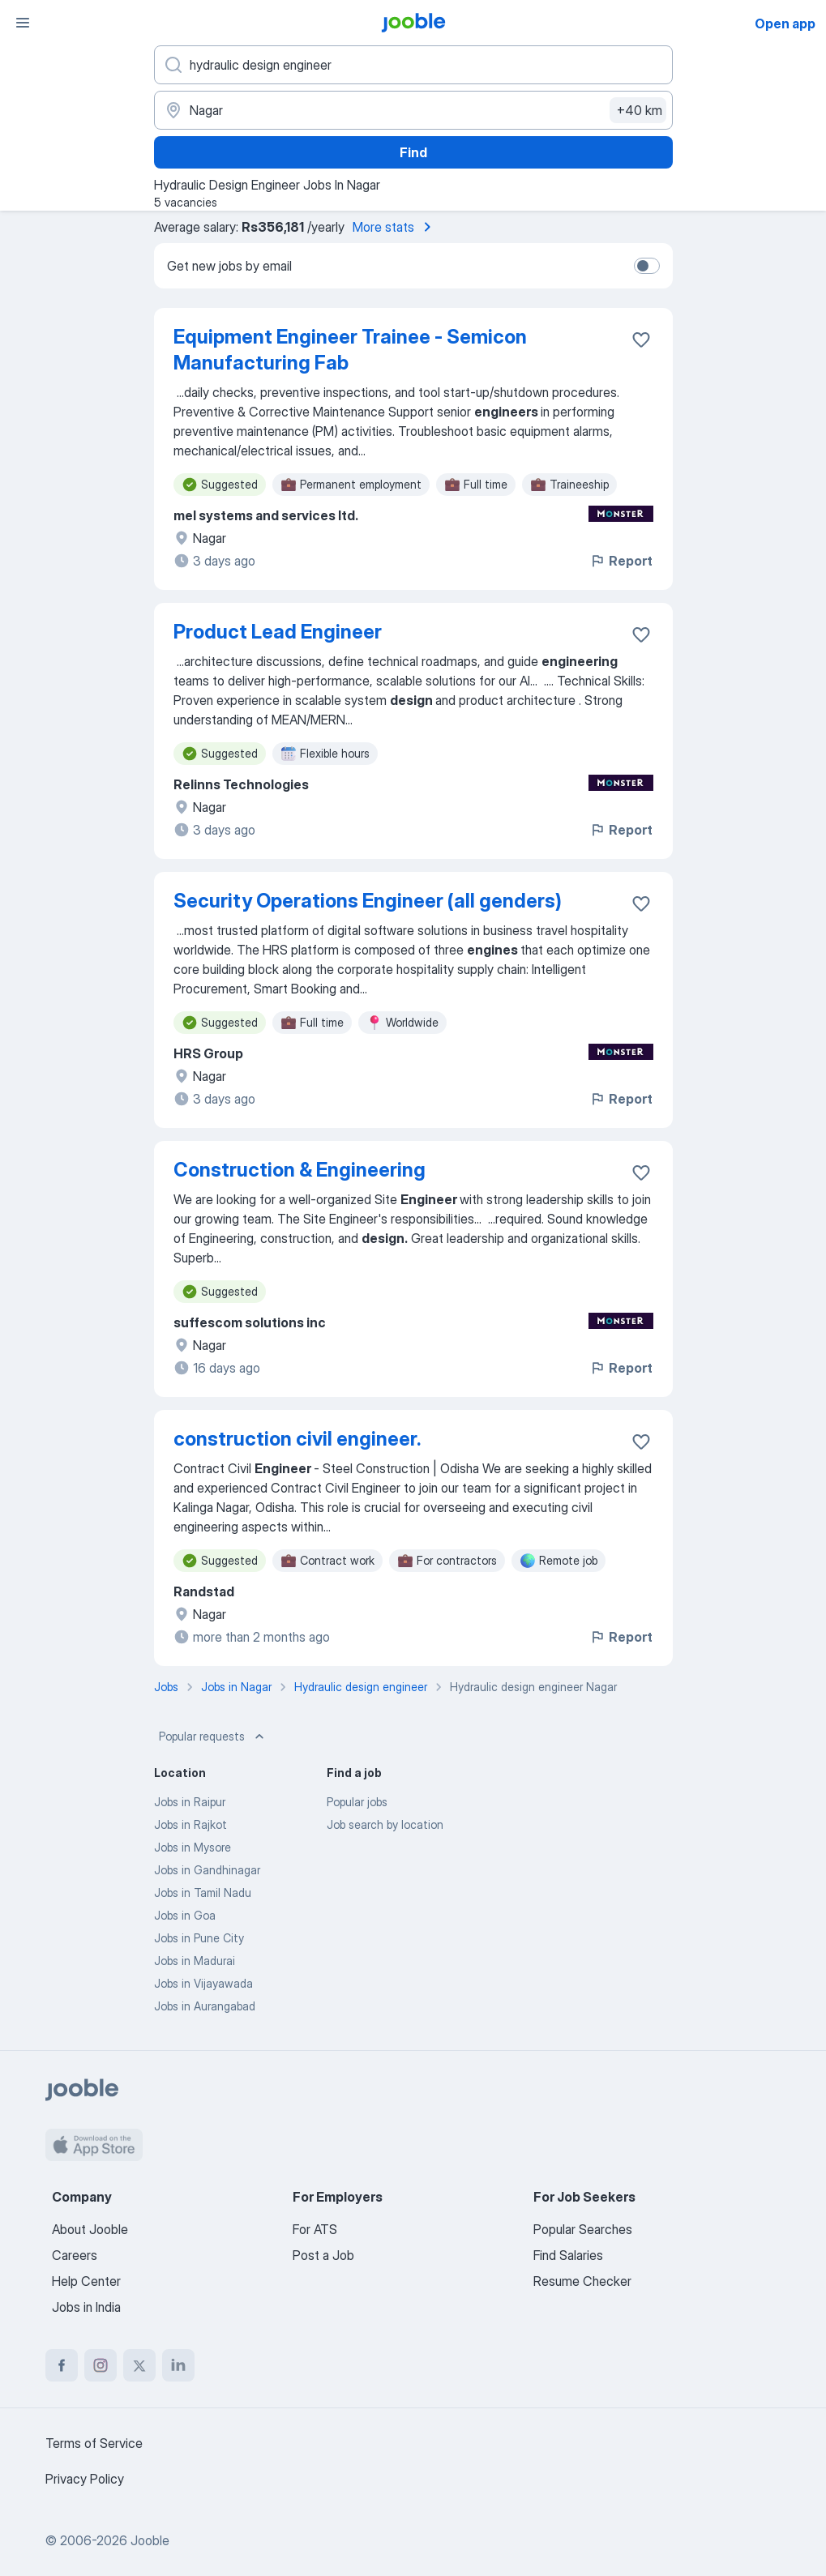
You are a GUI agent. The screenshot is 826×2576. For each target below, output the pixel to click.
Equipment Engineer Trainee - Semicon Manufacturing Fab (350, 349)
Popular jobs (357, 1802)
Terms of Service (94, 2443)
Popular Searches (582, 2229)
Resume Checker (582, 2281)
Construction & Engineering (299, 1169)
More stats (395, 227)
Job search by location (385, 1824)
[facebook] (61, 2365)
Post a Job (323, 2255)
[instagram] (100, 2365)
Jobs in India (86, 2307)
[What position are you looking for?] (413, 64)
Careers (74, 2255)
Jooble (150, 2540)
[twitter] (139, 2365)
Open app (785, 23)
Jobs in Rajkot (190, 1824)
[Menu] (22, 22)
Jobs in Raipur (189, 1802)
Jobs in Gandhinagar (207, 1870)
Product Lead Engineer (277, 631)
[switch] (647, 266)
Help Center (86, 2281)
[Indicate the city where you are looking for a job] (413, 110)
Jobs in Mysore (192, 1847)
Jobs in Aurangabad (204, 2006)
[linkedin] (178, 2365)
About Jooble (90, 2229)
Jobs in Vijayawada (203, 1983)
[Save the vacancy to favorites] (641, 340)
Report (621, 561)
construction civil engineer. (297, 1438)
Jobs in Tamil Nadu (202, 1892)
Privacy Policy (84, 2479)
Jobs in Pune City (199, 1938)
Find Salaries (568, 2255)
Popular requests (213, 1736)
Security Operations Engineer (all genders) (367, 900)
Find (413, 152)
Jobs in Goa (185, 1915)
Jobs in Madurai (194, 1960)
